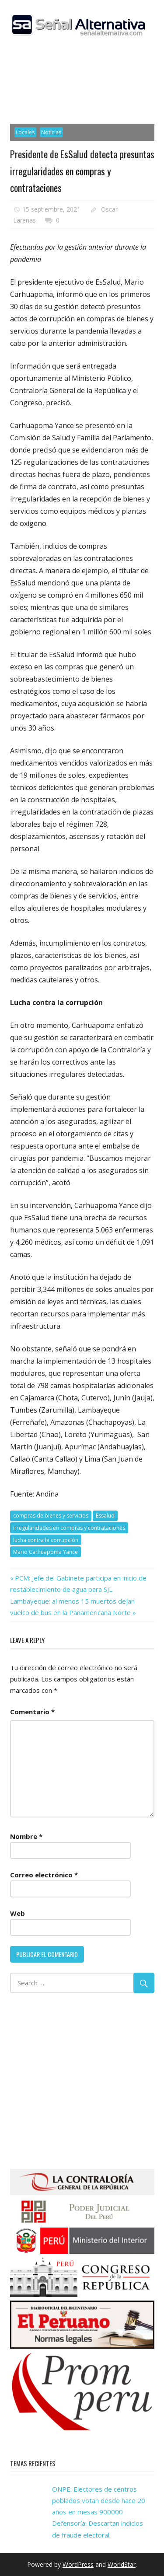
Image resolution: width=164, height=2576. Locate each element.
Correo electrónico (44, 1874)
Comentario (32, 1711)
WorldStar (122, 2564)
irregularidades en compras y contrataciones (69, 1528)
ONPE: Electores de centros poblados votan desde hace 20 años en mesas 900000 (98, 2501)
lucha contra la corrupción (45, 1540)
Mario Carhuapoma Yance (45, 1552)
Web (17, 1913)
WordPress (78, 2564)
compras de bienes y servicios (50, 1515)
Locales (25, 132)
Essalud (105, 1515)
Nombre (26, 1836)
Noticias (51, 132)
